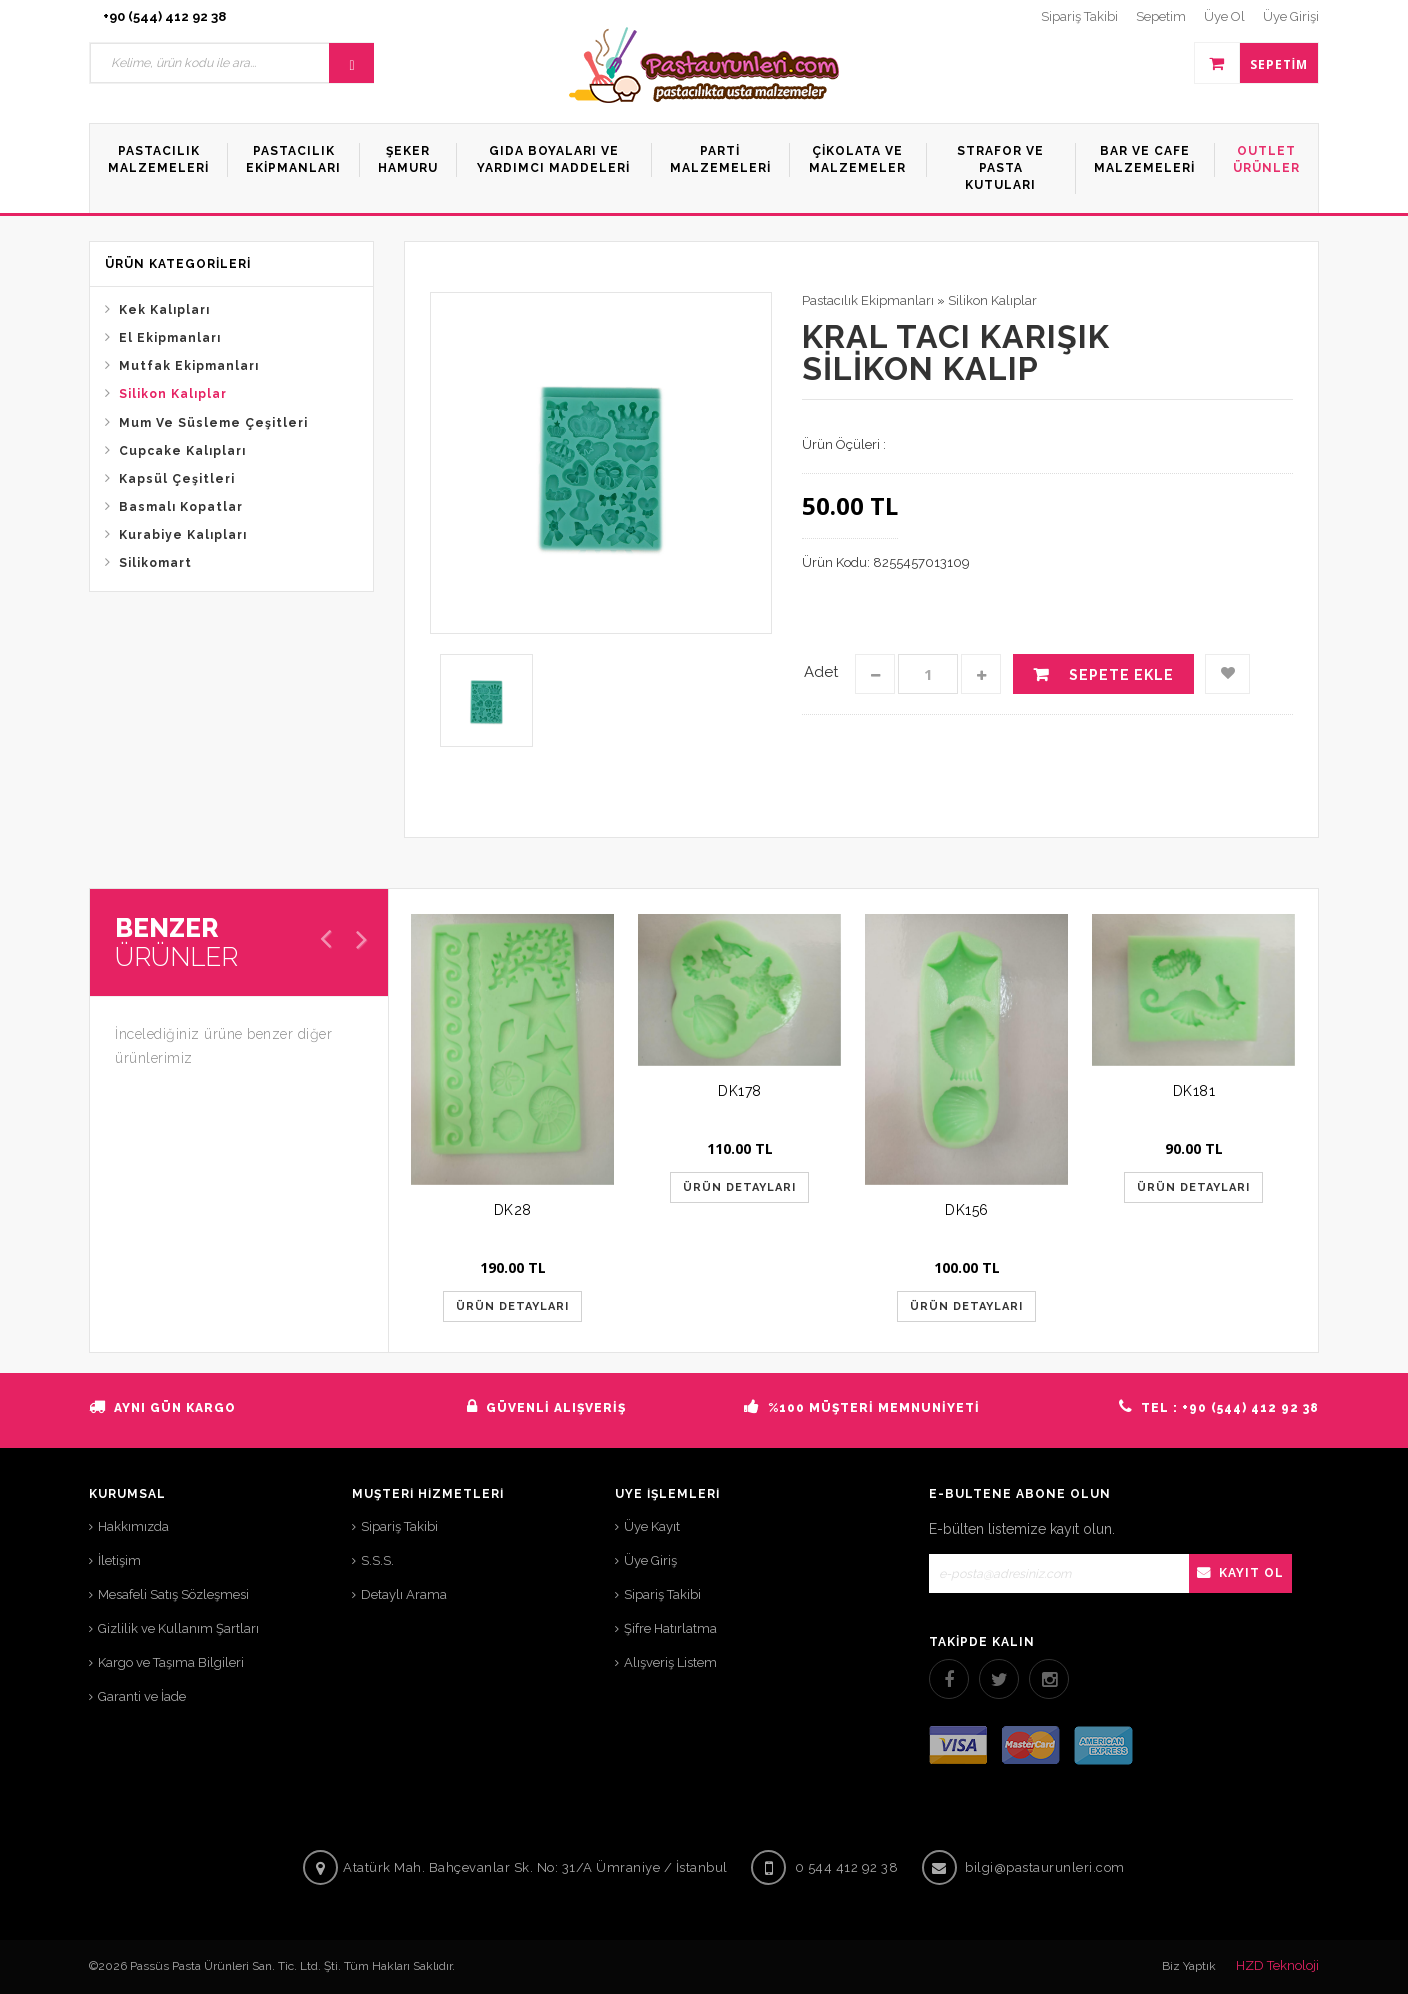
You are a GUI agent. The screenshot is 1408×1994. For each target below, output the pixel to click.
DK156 (967, 1210)
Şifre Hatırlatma (670, 1628)
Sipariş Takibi (399, 1526)
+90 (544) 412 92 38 (164, 16)
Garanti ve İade (142, 1696)
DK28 (513, 1210)
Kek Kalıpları (164, 310)
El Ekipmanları (170, 338)
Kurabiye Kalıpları (183, 535)
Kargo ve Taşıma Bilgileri (171, 1662)
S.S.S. (377, 1560)
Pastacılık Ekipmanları (868, 300)
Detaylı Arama (404, 1594)
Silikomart (155, 563)
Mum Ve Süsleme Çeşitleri (213, 423)
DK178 (740, 1091)
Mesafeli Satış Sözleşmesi (173, 1594)
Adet (821, 672)
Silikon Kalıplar (173, 394)
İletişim (119, 1560)
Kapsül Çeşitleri (177, 479)
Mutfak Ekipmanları (189, 366)
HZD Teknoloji (1277, 1965)
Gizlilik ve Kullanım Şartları (178, 1628)
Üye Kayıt (652, 1526)
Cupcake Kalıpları (182, 451)
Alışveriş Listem (670, 1662)
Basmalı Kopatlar (181, 507)
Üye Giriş (650, 1560)
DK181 (1194, 1091)
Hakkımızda (133, 1526)
